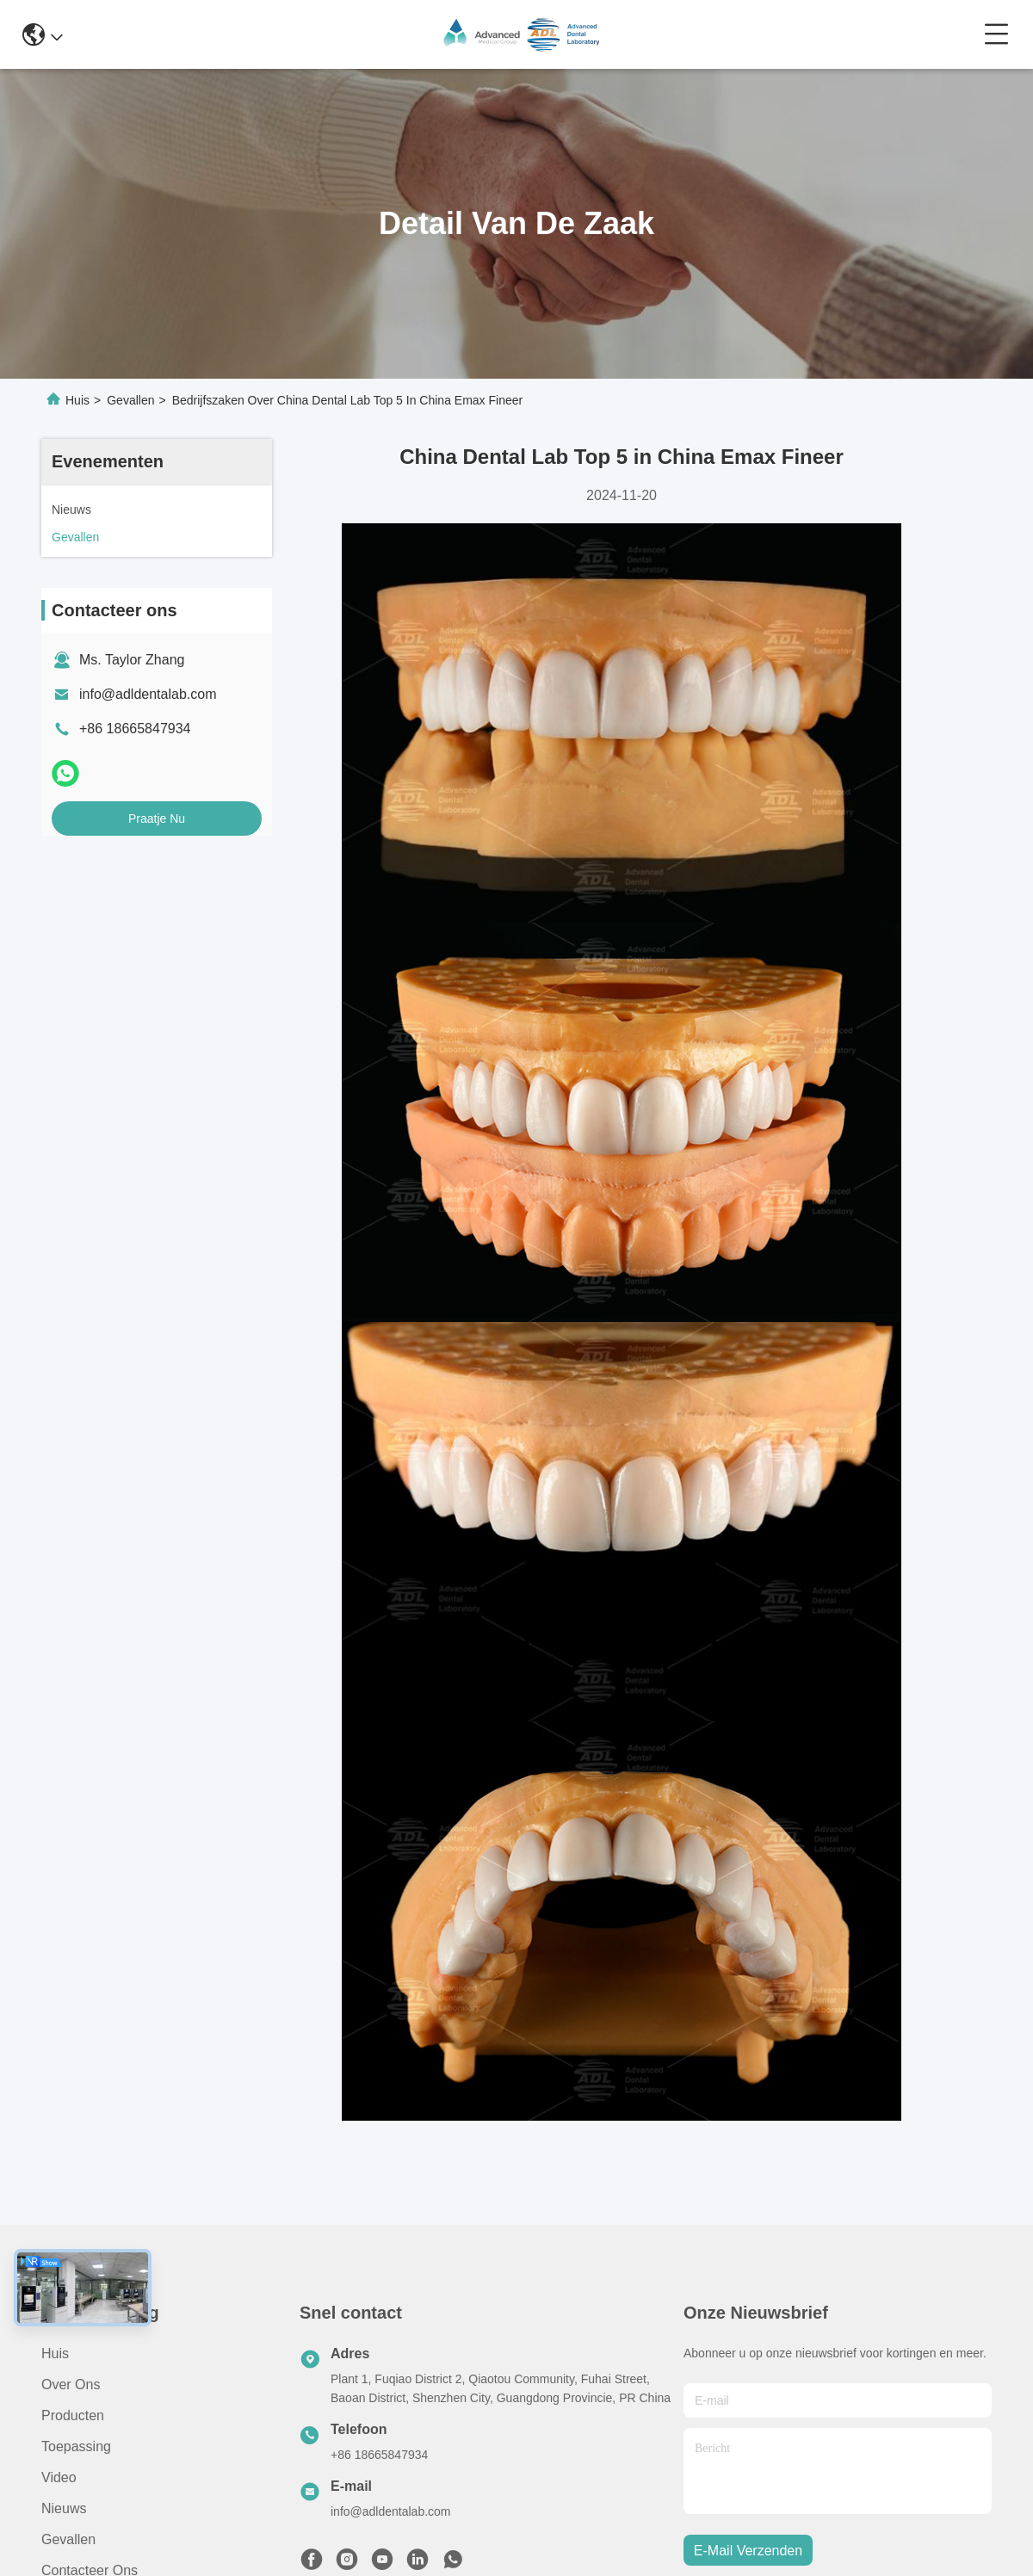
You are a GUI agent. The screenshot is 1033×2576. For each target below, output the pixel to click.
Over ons (70, 2384)
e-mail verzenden (748, 2550)
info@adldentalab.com (147, 694)
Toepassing (76, 2446)
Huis (77, 400)
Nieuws (63, 2508)
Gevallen (130, 400)
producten (72, 2415)
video (59, 2477)
